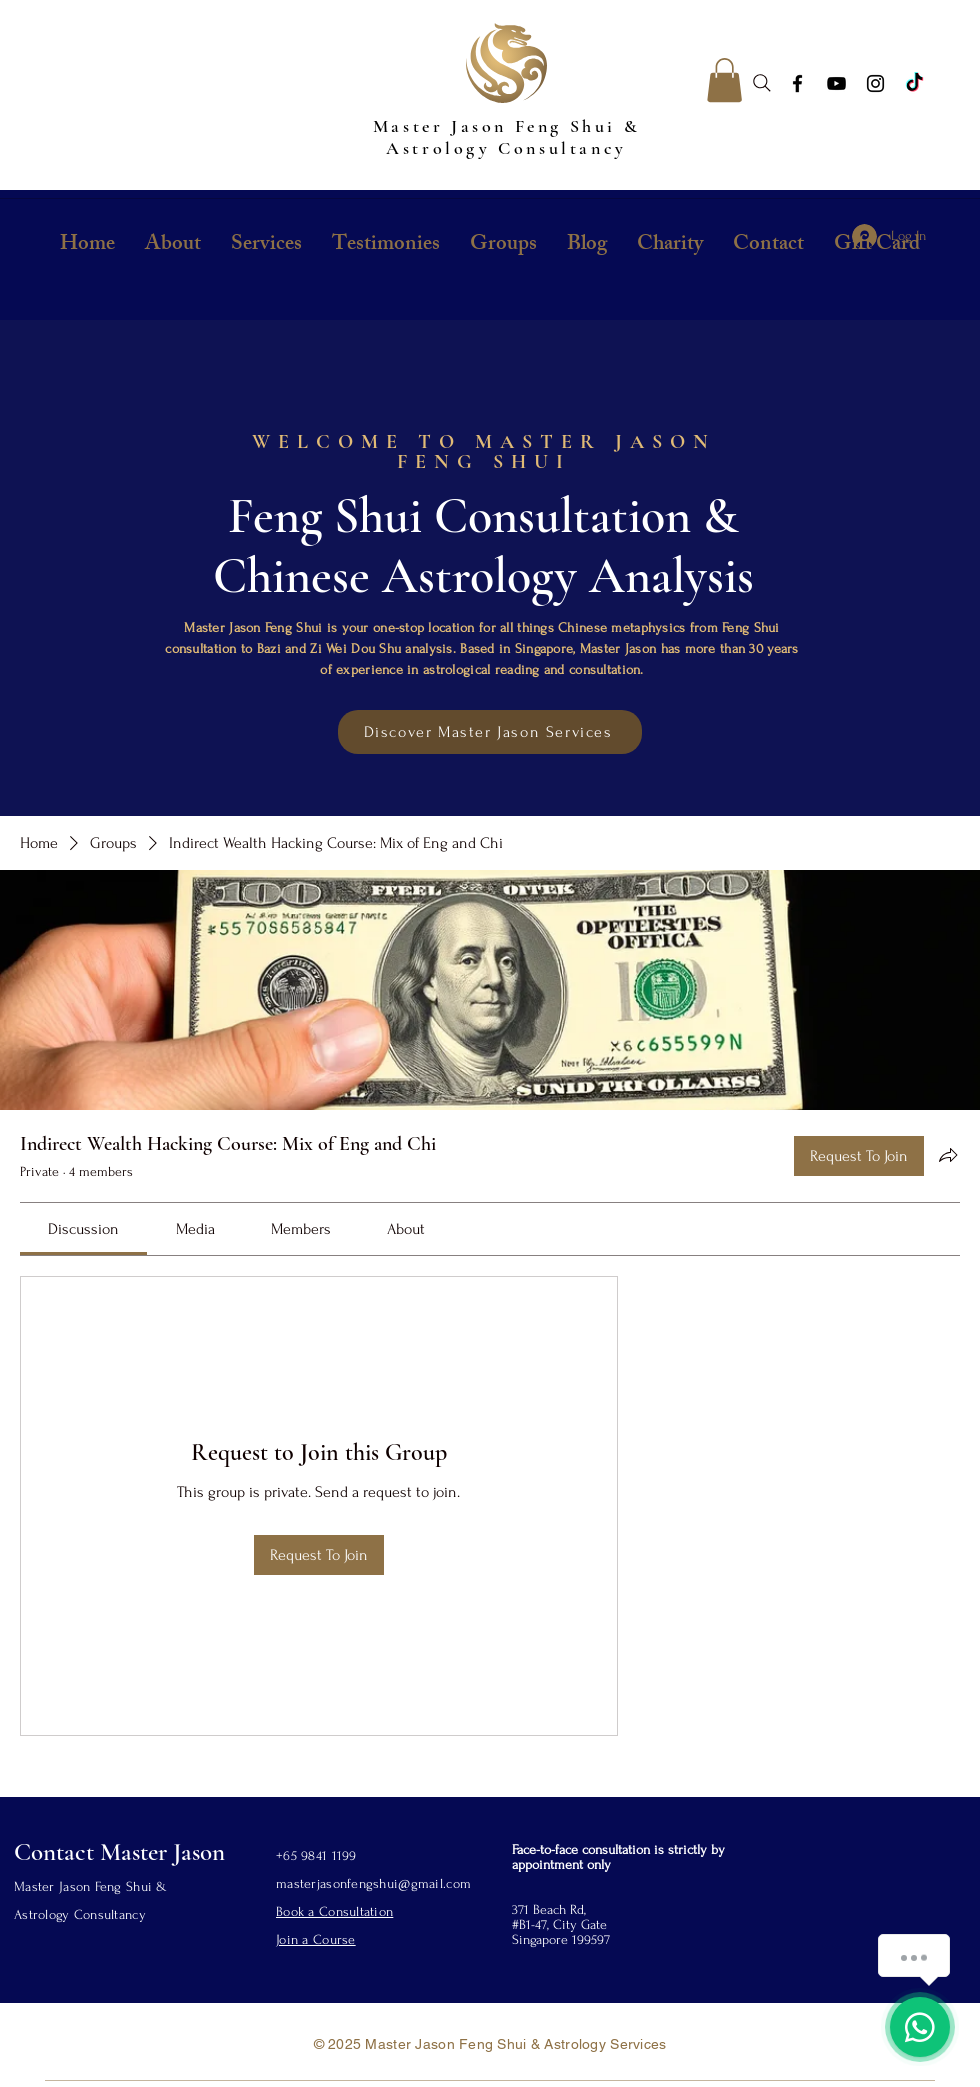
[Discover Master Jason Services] (490, 732)
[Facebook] (797, 83)
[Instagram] (875, 83)
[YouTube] (836, 83)
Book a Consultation (334, 1911)
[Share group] (948, 1155)
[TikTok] (914, 83)
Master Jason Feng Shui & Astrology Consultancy (506, 137)
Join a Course (316, 1939)
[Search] (762, 83)
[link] (83, 1229)
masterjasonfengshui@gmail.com (373, 1883)
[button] (724, 80)
